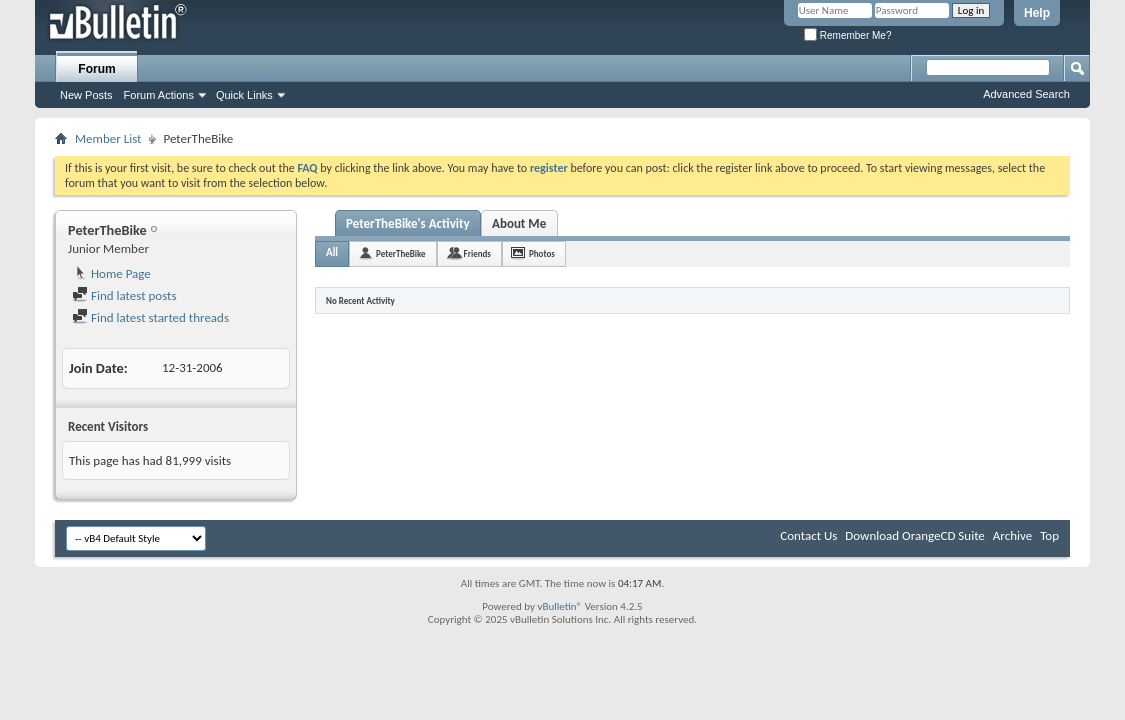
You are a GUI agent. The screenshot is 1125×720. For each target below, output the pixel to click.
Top (1049, 535)
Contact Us (808, 535)
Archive (1012, 535)
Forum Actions (159, 95)
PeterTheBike (401, 253)
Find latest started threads (150, 317)
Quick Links (244, 95)
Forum (96, 69)
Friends (477, 253)
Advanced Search (1026, 94)
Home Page (111, 273)
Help (1037, 13)
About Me (519, 223)
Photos (542, 253)
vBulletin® (559, 606)
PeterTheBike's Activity (408, 223)
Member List (108, 138)
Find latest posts (124, 295)
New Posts (86, 95)
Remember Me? (847, 35)
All (332, 252)
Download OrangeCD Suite (915, 535)
